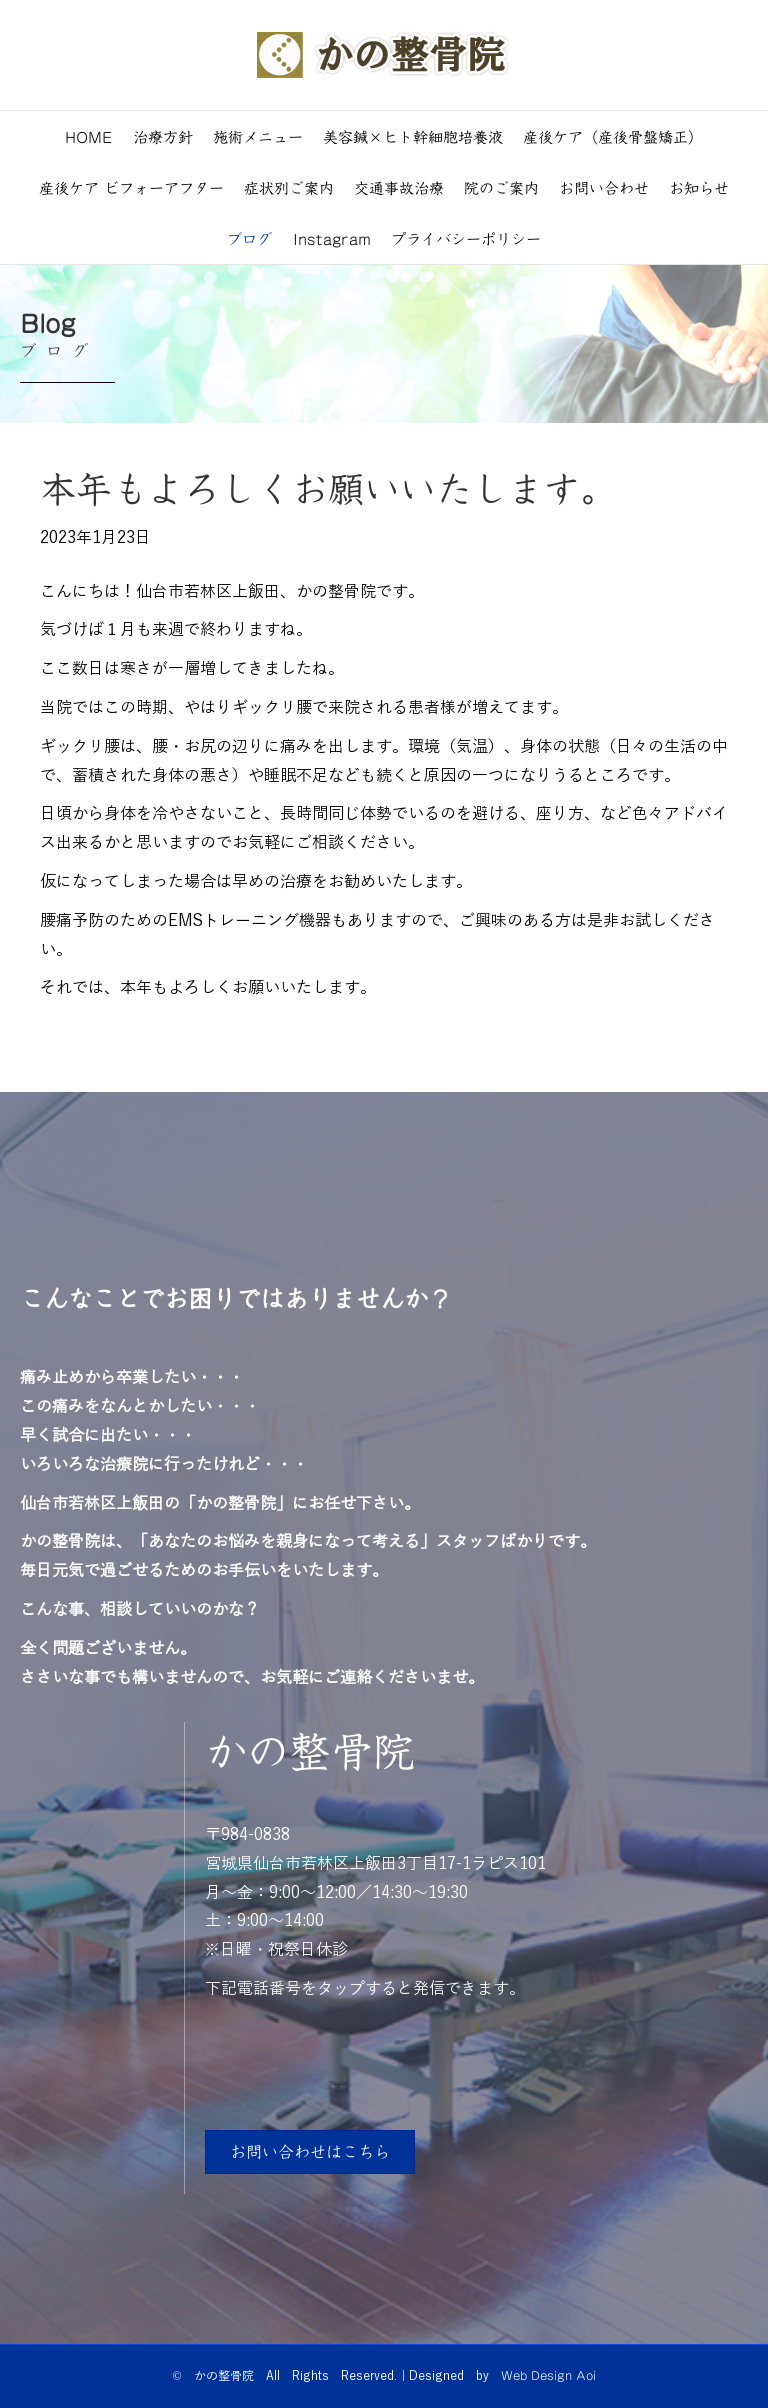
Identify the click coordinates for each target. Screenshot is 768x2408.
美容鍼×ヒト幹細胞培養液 (413, 136)
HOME (89, 136)
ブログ (249, 238)
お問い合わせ (604, 187)
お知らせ (699, 187)
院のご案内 (501, 187)
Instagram (332, 238)
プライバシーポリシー (466, 238)
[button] (310, 2152)
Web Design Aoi (548, 2375)
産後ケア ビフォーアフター (131, 187)
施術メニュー (258, 136)
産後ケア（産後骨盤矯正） (613, 136)
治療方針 (163, 136)
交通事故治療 (399, 187)
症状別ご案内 (289, 187)
